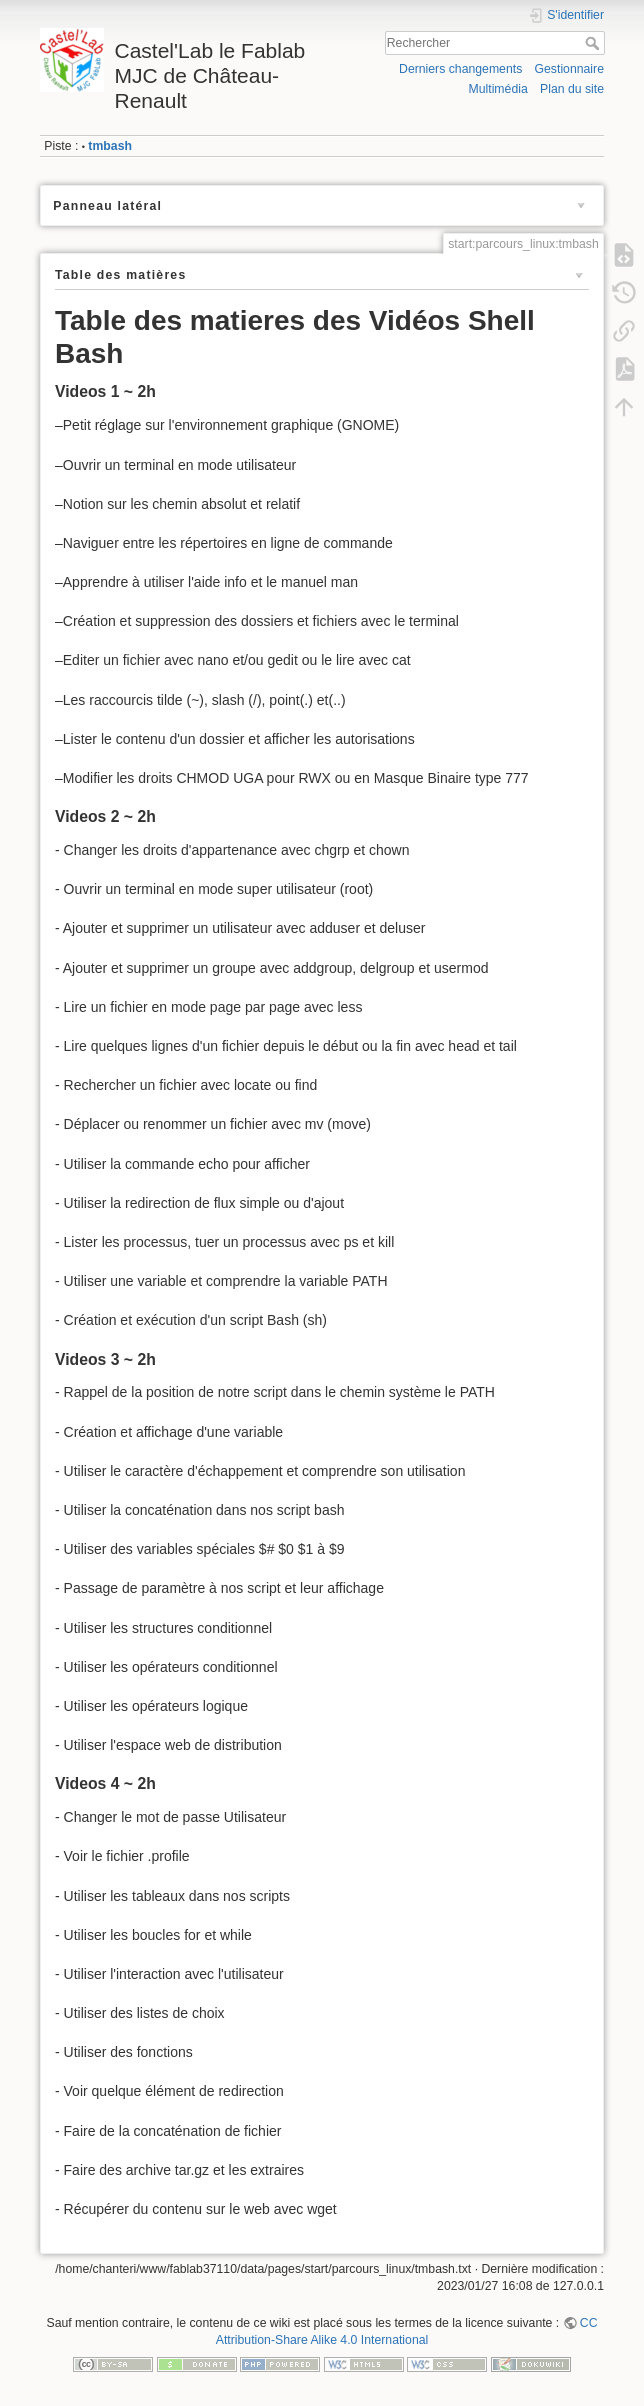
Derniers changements (460, 69)
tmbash (110, 146)
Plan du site (572, 89)
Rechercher (594, 43)
